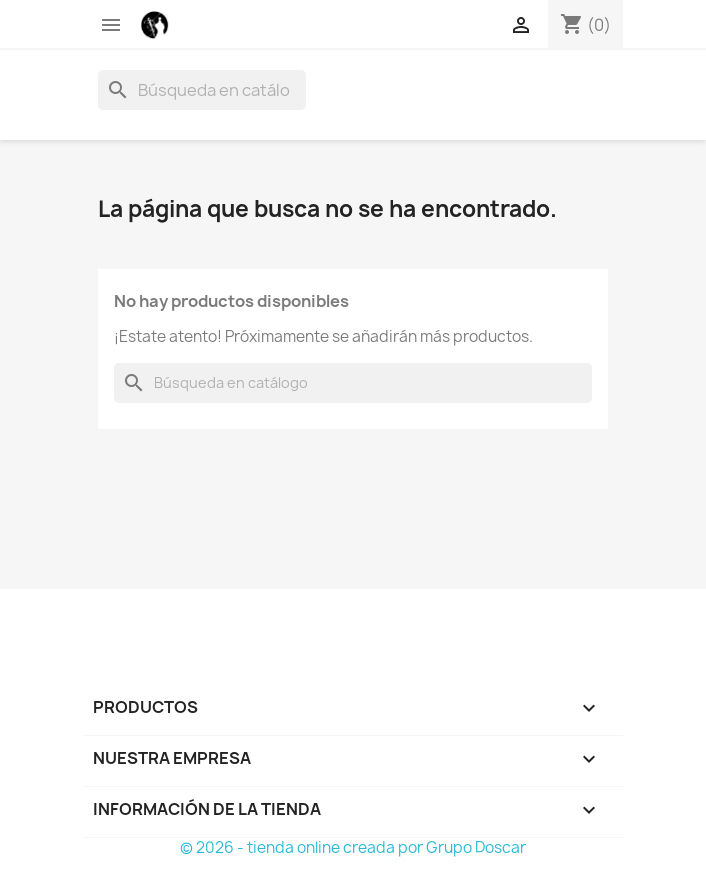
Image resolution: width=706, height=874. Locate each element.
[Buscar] (202, 90)
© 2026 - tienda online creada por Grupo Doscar (353, 847)
